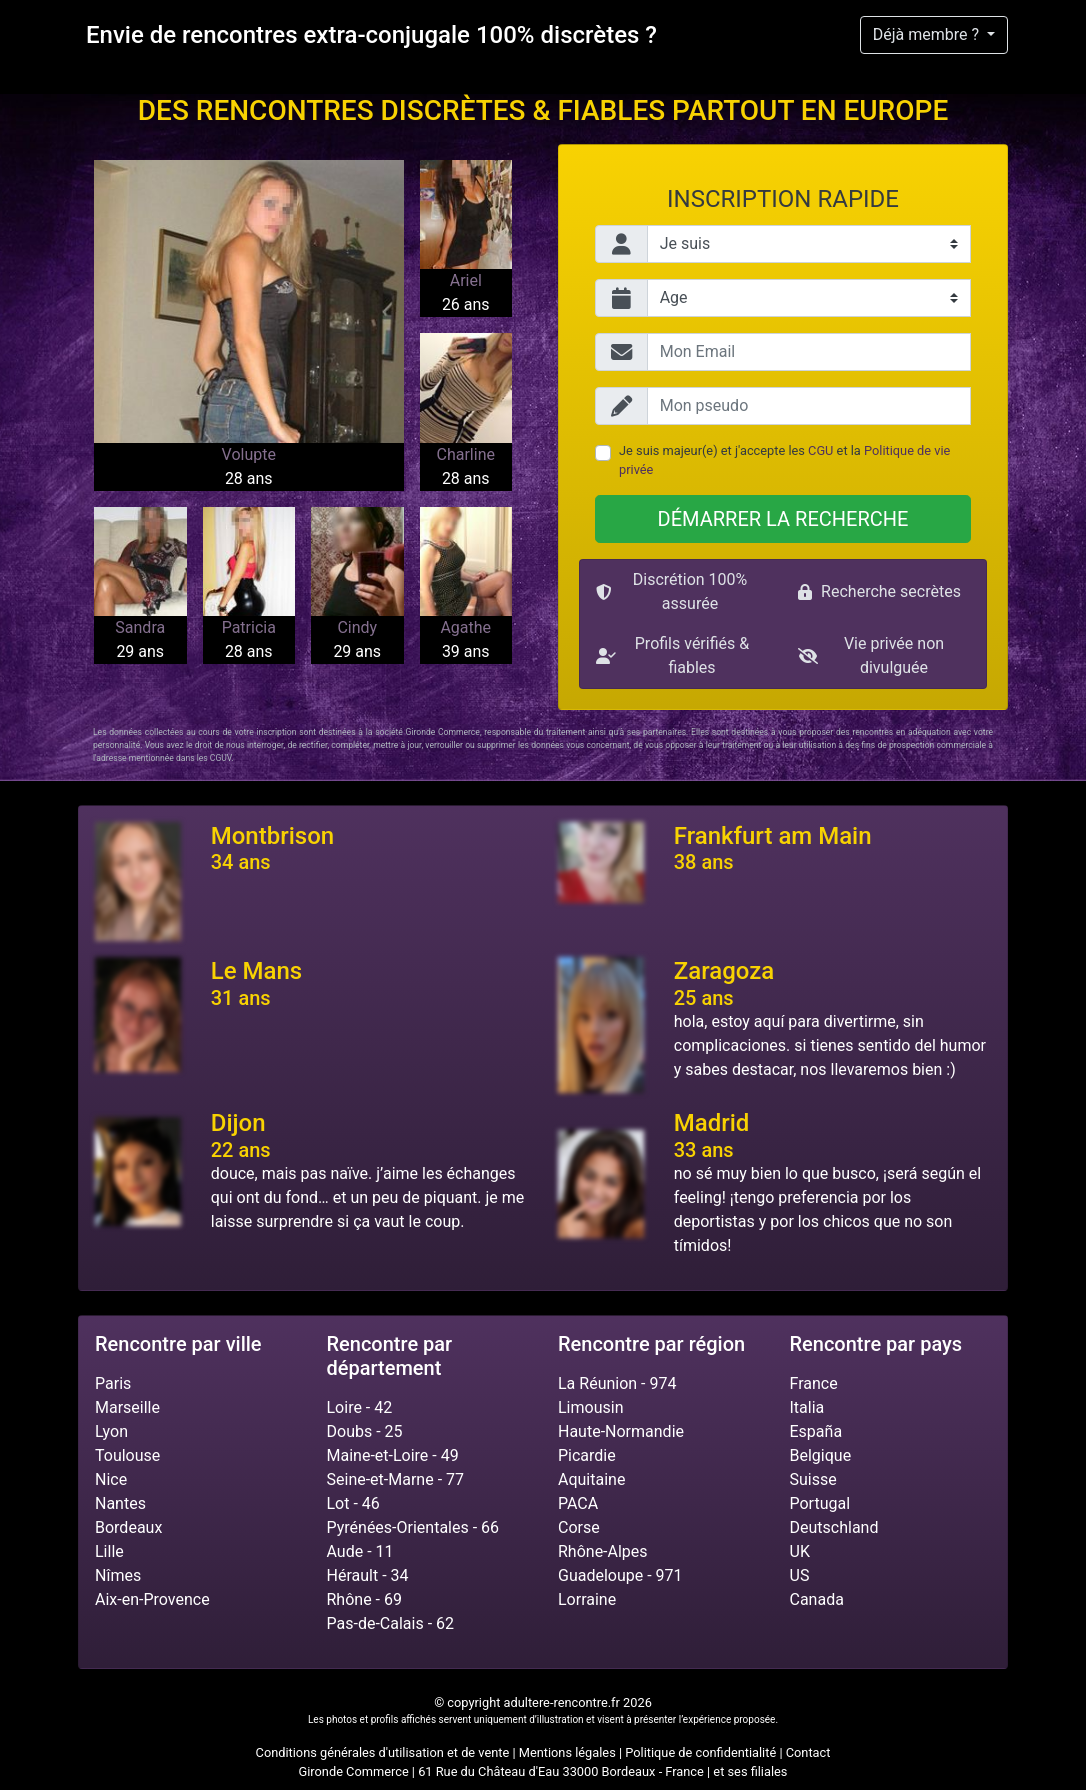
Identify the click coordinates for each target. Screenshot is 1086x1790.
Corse (579, 1527)
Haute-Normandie (621, 1431)
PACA (578, 1503)
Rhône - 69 (364, 1599)
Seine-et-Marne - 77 (396, 1479)
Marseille (127, 1407)
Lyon (111, 1431)
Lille (109, 1551)
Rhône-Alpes (603, 1551)
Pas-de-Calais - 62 (391, 1623)
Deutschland (834, 1527)
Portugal (820, 1503)
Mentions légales (567, 1752)
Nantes (120, 1503)
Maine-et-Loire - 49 (393, 1455)
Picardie (587, 1455)
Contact (808, 1752)
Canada (817, 1599)
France (814, 1383)
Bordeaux (128, 1527)
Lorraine (587, 1599)
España (816, 1431)
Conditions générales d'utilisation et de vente (383, 1752)
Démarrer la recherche (783, 519)
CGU (820, 450)
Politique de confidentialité (700, 1752)
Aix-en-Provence (152, 1599)
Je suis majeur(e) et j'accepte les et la (784, 460)
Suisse (813, 1479)
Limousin (590, 1407)
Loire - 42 (360, 1407)
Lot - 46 (353, 1503)
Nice (111, 1479)
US (800, 1575)
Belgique (821, 1455)
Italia (807, 1407)
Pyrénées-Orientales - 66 (413, 1527)
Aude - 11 (360, 1551)
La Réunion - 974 (617, 1383)
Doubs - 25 (365, 1431)
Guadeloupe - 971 (620, 1575)
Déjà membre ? (928, 34)
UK (800, 1551)
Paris (113, 1383)
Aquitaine (591, 1479)
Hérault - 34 (368, 1575)
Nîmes (118, 1575)
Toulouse (127, 1455)
